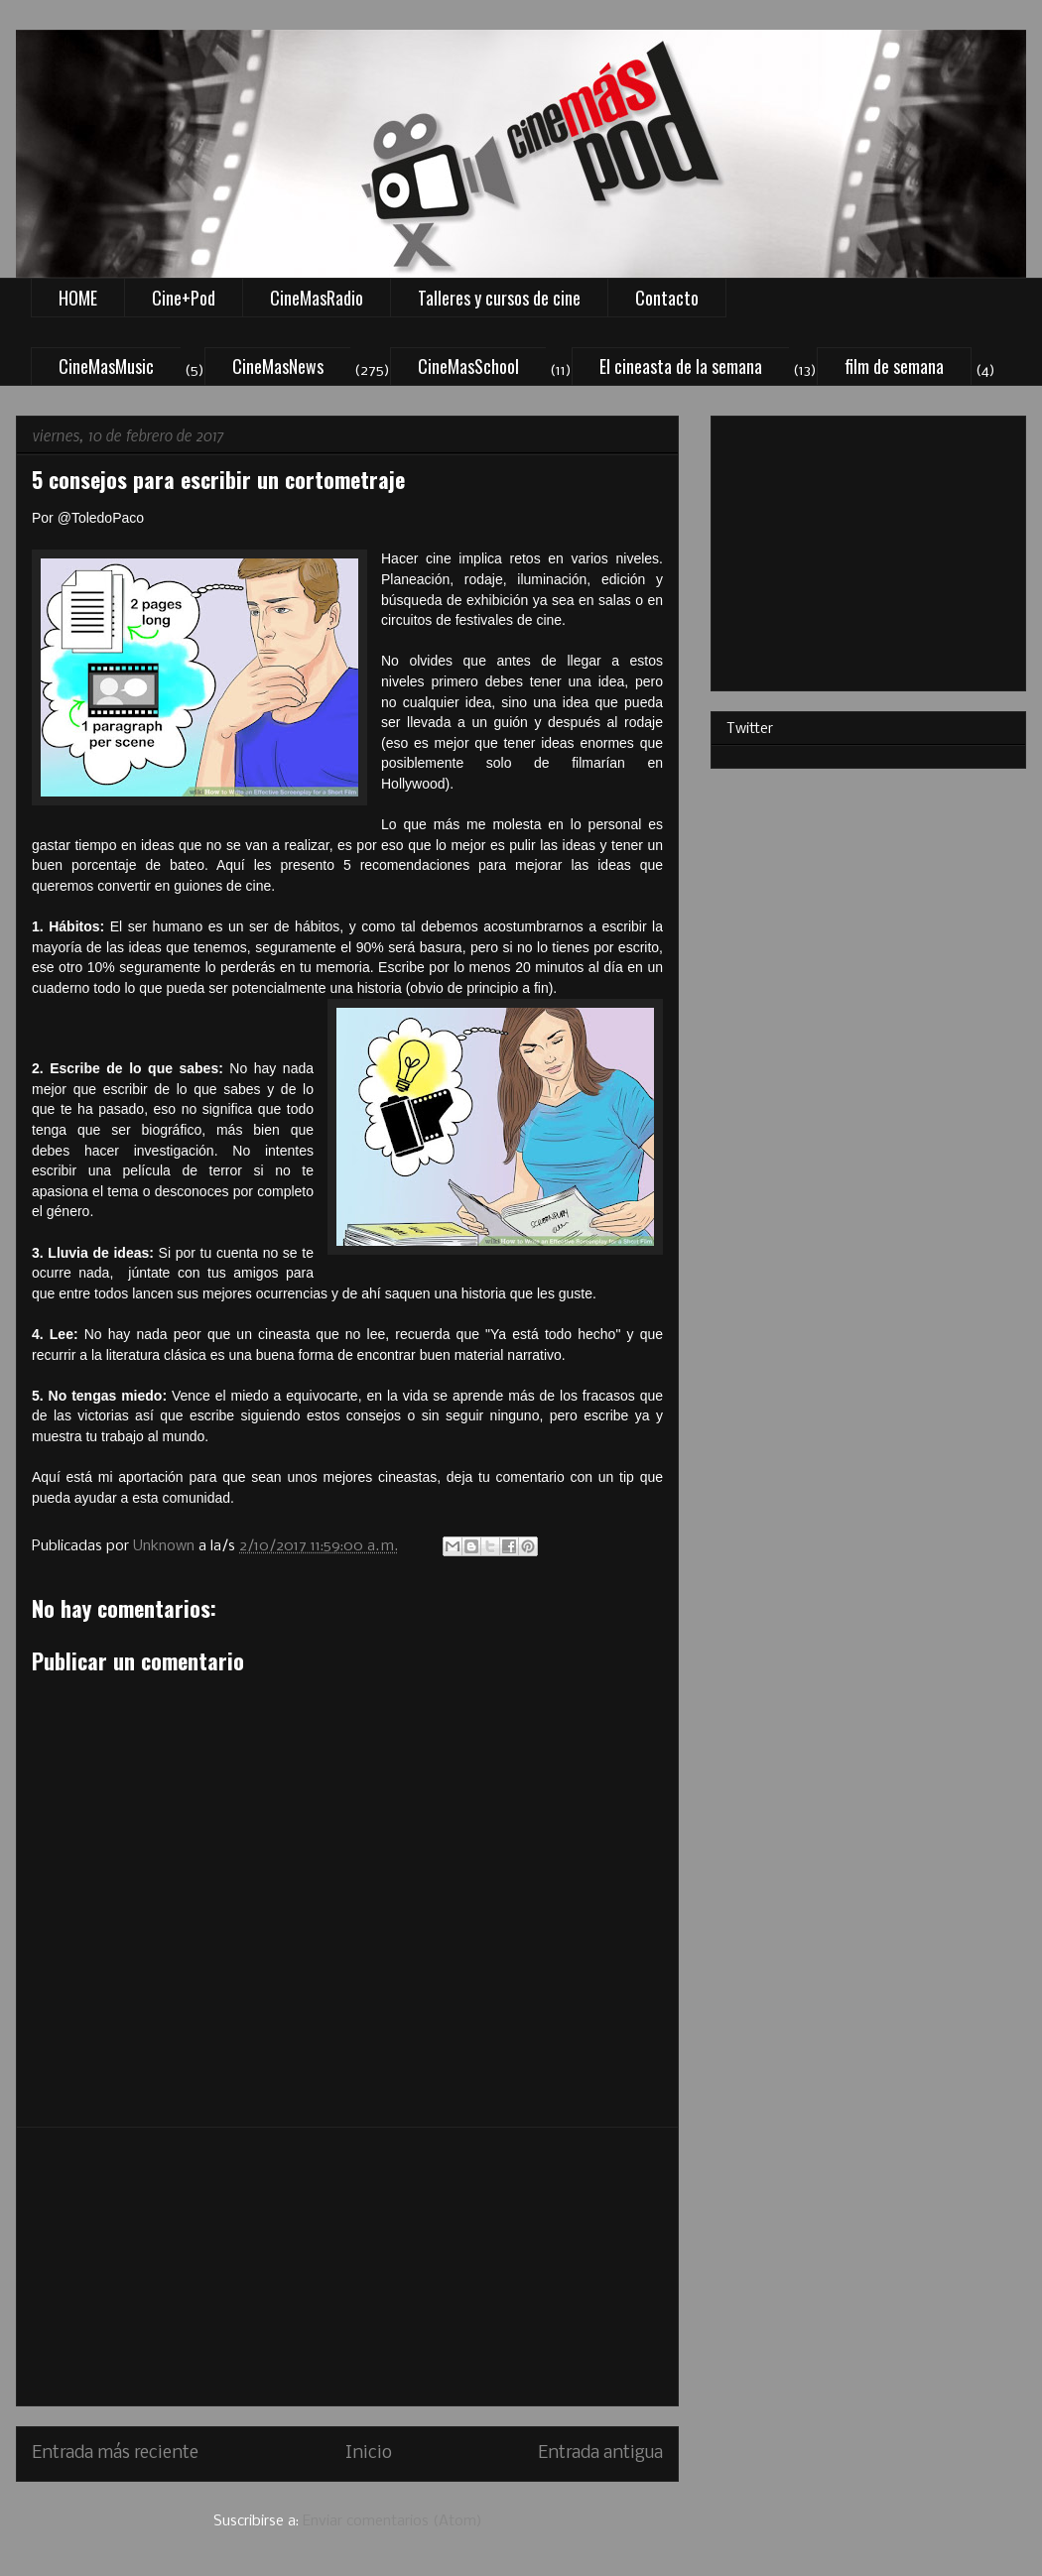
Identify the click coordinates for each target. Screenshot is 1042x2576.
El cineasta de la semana (680, 366)
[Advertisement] (347, 2267)
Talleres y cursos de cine (499, 297)
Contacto (667, 297)
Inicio (368, 2453)
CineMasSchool (468, 366)
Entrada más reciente (115, 2453)
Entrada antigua (600, 2453)
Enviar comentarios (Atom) (392, 2521)
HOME (78, 297)
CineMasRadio (316, 297)
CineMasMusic (106, 366)
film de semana (894, 366)
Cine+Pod (183, 297)
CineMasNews (278, 366)
